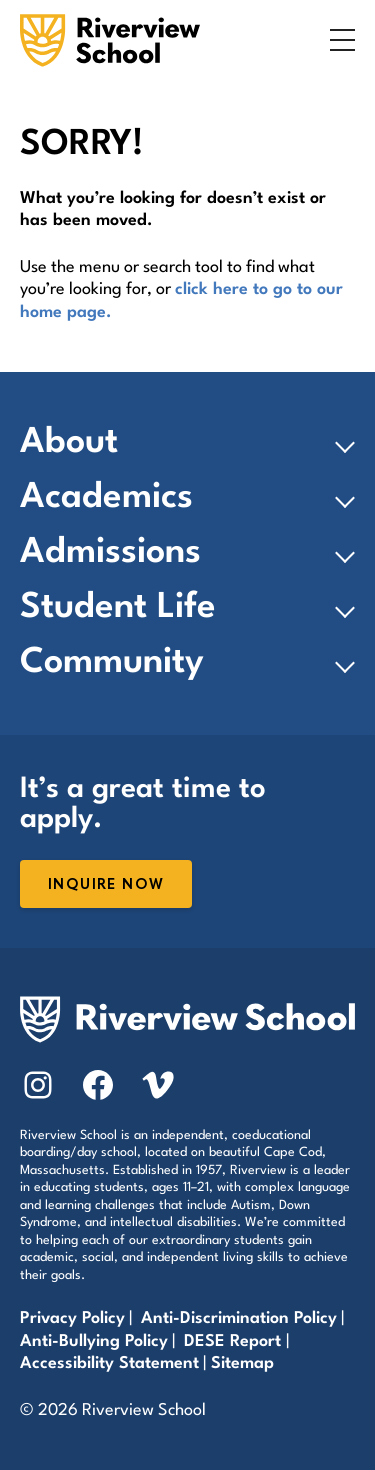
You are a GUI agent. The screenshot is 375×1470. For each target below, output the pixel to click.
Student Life (118, 608)
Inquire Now (106, 884)
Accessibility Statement (109, 1363)
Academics (106, 498)
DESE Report (235, 1341)
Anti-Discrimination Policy (239, 1318)
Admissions (110, 553)
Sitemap (242, 1363)
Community (112, 663)
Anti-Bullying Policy (94, 1341)
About (69, 443)
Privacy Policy (72, 1318)
